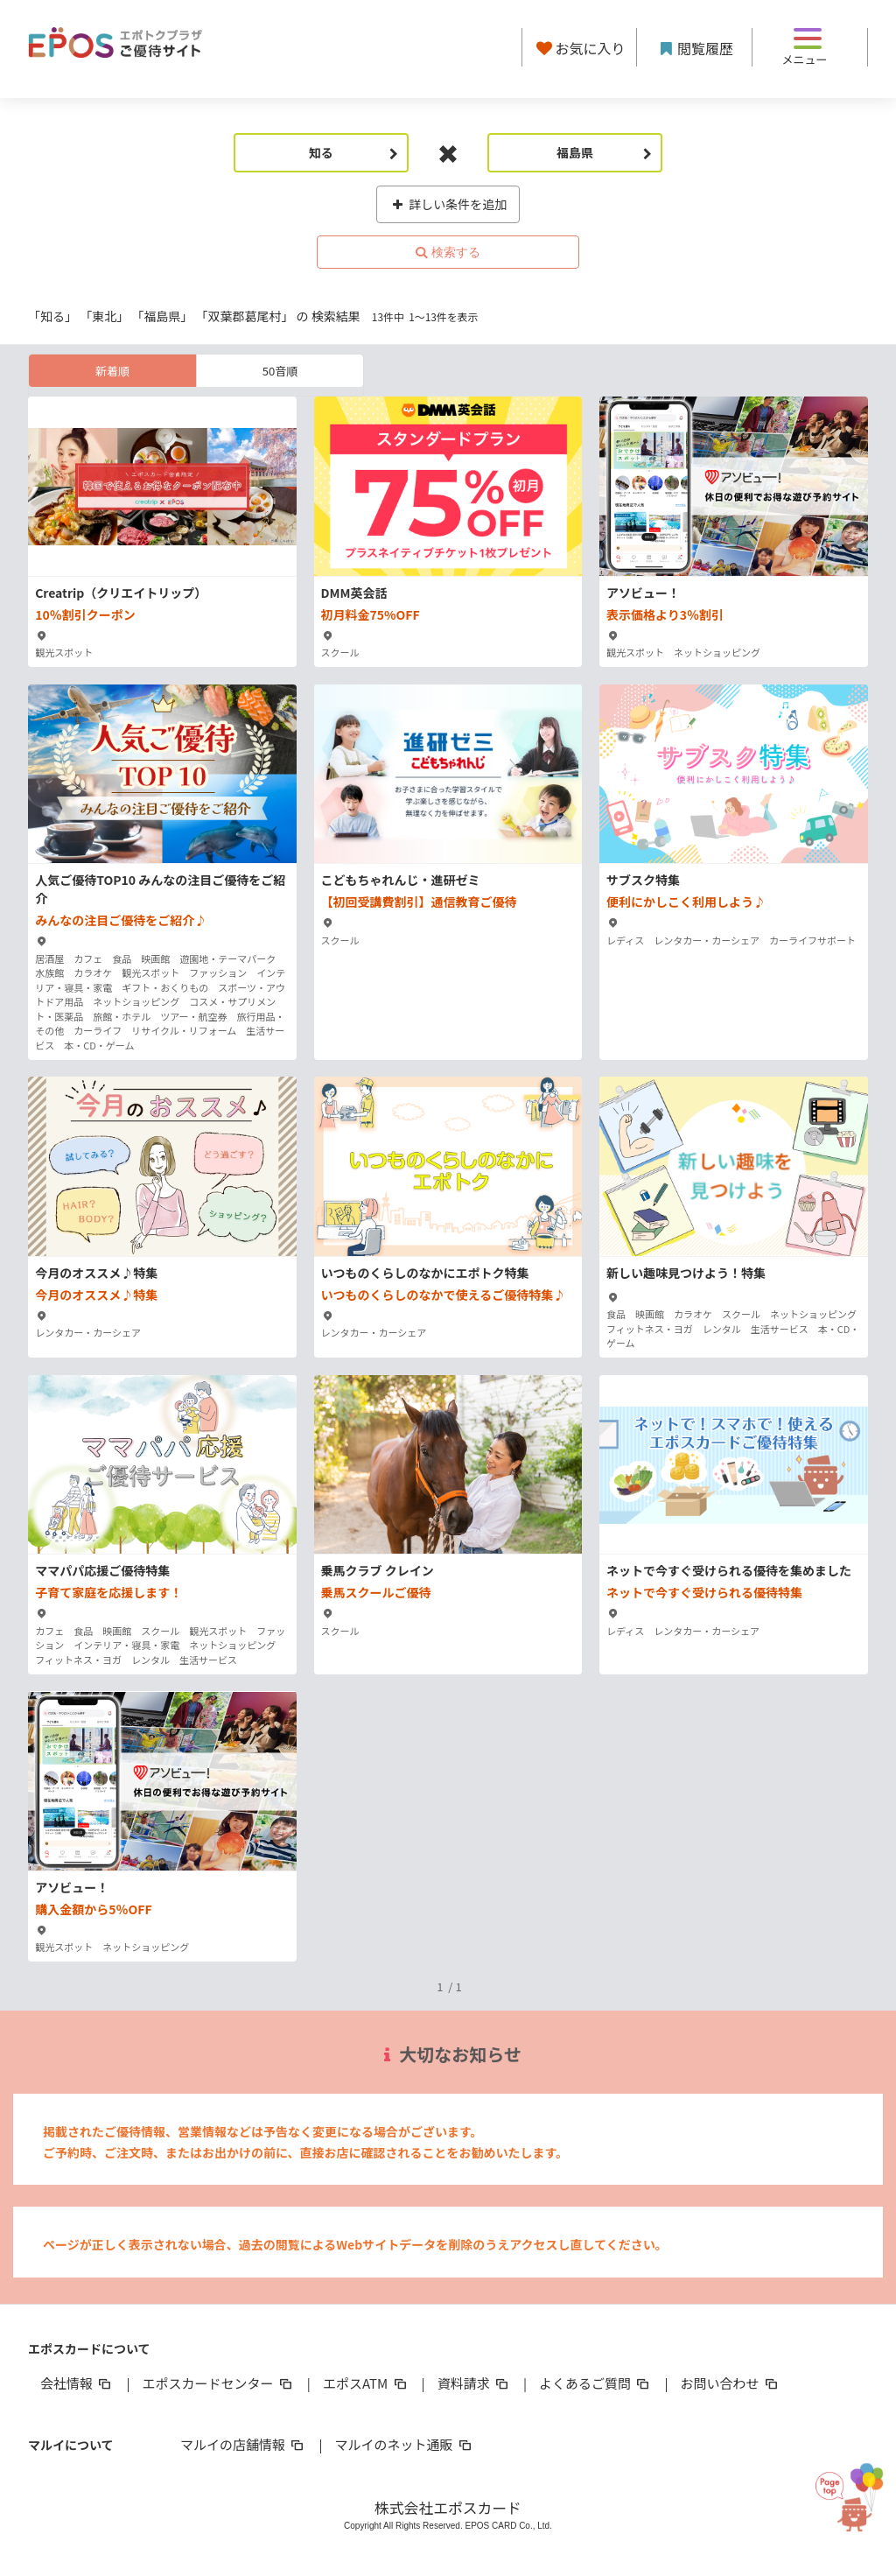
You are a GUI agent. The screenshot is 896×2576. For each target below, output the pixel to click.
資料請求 (474, 2383)
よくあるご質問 (595, 2383)
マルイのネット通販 (403, 2444)
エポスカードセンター (218, 2383)
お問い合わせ (730, 2383)
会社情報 (77, 2383)
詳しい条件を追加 (448, 204)
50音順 (280, 370)
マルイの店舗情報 (243, 2444)
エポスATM (366, 2383)
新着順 (112, 370)
